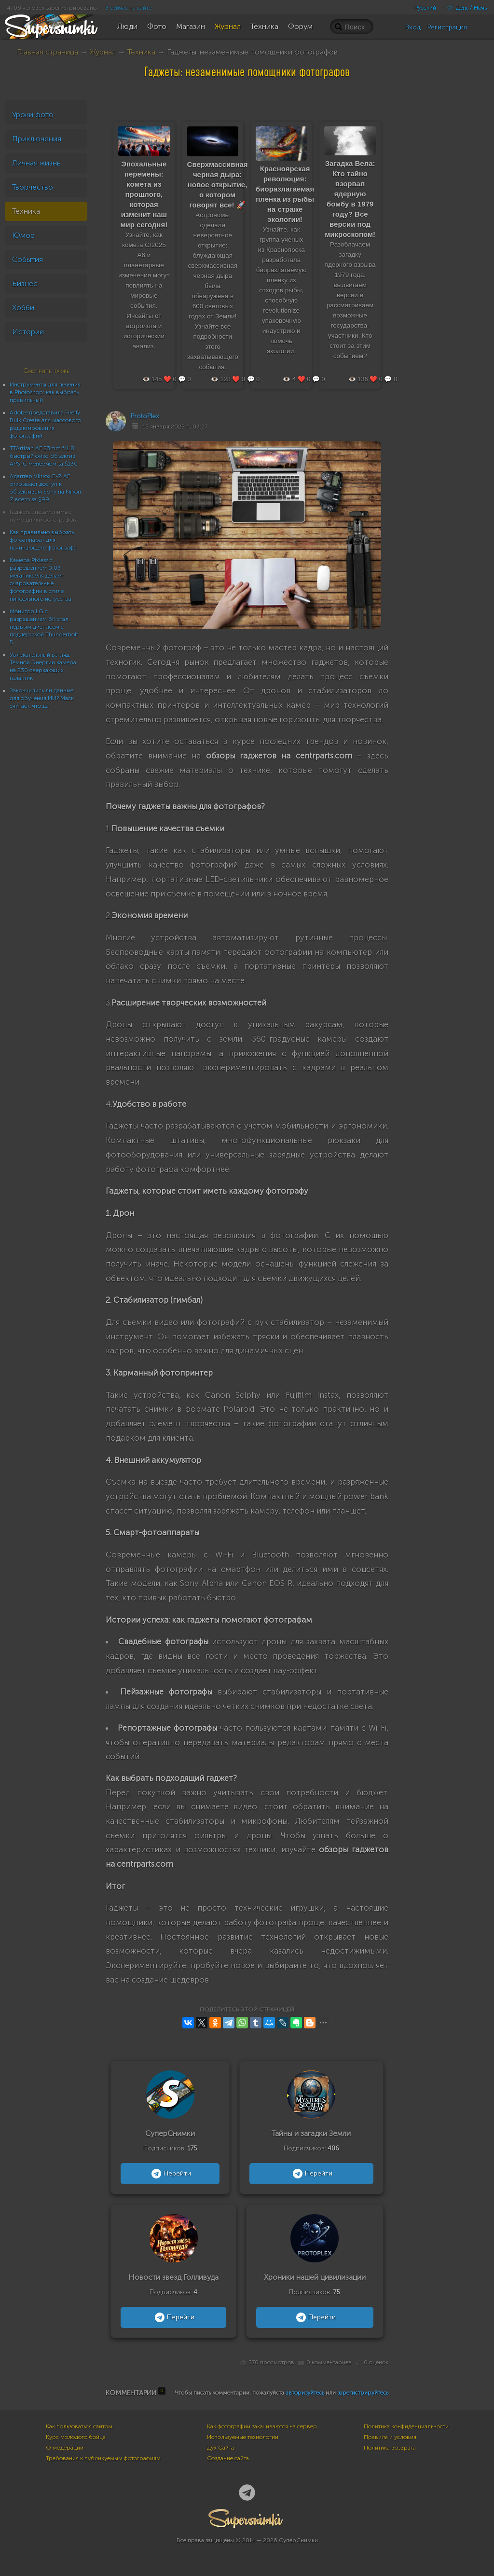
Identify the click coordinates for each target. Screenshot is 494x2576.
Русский (425, 7)
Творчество (32, 187)
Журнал (103, 51)
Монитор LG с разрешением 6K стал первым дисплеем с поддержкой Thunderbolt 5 (44, 627)
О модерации (64, 2447)
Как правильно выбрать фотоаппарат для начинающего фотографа (43, 540)
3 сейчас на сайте (128, 7)
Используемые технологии (242, 2437)
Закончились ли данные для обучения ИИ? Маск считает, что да (42, 698)
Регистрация (447, 27)
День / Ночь (464, 7)
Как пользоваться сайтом (79, 2426)
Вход (413, 27)
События (27, 259)
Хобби (23, 307)
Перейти (170, 2173)
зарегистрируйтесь (362, 2392)
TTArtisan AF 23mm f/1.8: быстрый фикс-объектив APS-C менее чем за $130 (44, 456)
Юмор (23, 235)
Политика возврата (390, 2447)
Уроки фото (33, 114)
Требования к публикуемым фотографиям (103, 2458)
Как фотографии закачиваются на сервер (262, 2426)
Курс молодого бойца (76, 2437)
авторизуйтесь (305, 2392)
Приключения (36, 138)
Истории (28, 331)
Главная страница (47, 51)
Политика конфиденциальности (406, 2426)
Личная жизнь (36, 162)
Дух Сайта (220, 2447)
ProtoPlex (145, 416)
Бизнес (25, 283)
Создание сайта (228, 2458)
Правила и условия (390, 2437)
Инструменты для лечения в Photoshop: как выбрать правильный (45, 392)
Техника (141, 51)
